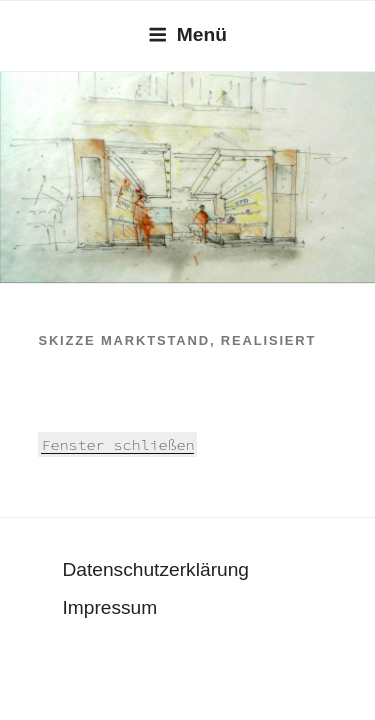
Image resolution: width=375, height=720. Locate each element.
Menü (187, 34)
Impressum (109, 607)
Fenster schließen (117, 444)
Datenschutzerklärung (155, 569)
